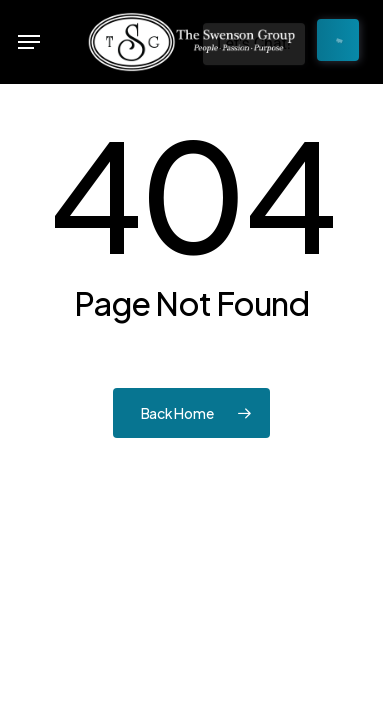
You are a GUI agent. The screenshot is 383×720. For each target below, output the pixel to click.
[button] (29, 42)
